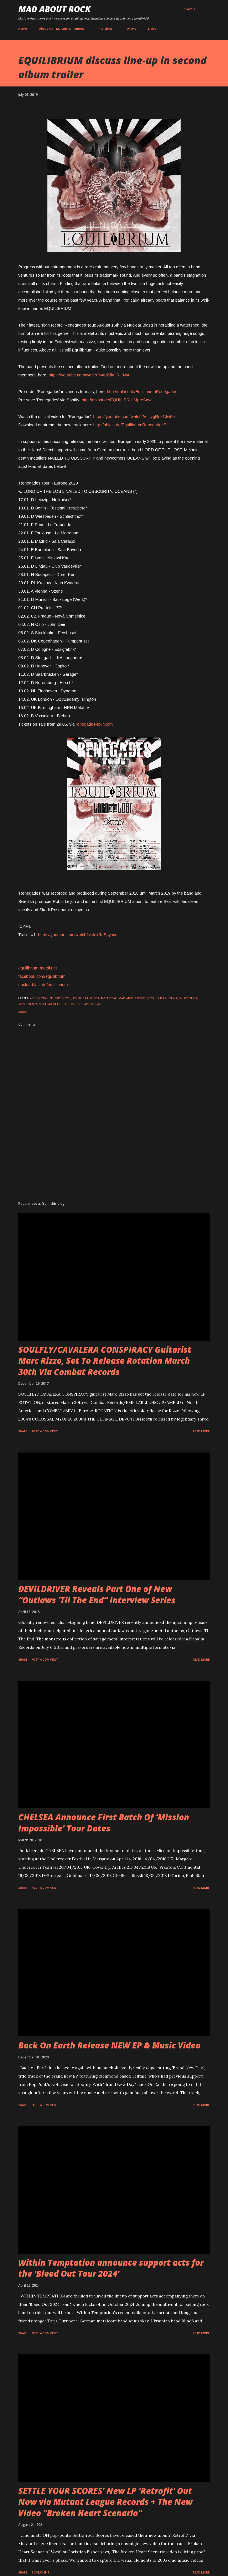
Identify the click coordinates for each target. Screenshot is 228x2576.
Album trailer (41, 998)
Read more (201, 1431)
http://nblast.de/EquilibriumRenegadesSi (130, 425)
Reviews (130, 29)
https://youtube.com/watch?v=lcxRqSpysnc (77, 934)
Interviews (105, 29)
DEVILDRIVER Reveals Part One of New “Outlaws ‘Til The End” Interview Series (96, 1594)
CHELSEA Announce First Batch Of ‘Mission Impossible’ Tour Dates (103, 1822)
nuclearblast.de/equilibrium (43, 984)
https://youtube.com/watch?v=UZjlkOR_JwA (89, 375)
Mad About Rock (54, 9)
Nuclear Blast (50, 1004)
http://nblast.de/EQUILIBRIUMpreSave (117, 400)
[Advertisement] (114, 1165)
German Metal (105, 998)
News (152, 29)
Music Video (27, 1004)
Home (22, 29)
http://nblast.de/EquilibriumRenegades (142, 391)
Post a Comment (44, 1431)
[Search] (189, 9)
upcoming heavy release (83, 1004)
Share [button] (22, 1012)
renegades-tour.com (94, 724)
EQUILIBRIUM (82, 998)
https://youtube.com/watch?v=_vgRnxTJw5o (134, 416)
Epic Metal (63, 998)
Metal (151, 998)
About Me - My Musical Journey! (62, 29)
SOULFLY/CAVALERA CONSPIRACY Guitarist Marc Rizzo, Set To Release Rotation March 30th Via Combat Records (104, 1360)
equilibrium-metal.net (37, 968)
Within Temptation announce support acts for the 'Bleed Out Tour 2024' (111, 2268)
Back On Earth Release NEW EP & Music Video (109, 2045)
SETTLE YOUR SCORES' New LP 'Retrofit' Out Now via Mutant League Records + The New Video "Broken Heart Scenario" (105, 2502)
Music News (188, 998)
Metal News (167, 998)
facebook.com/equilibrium (42, 976)
